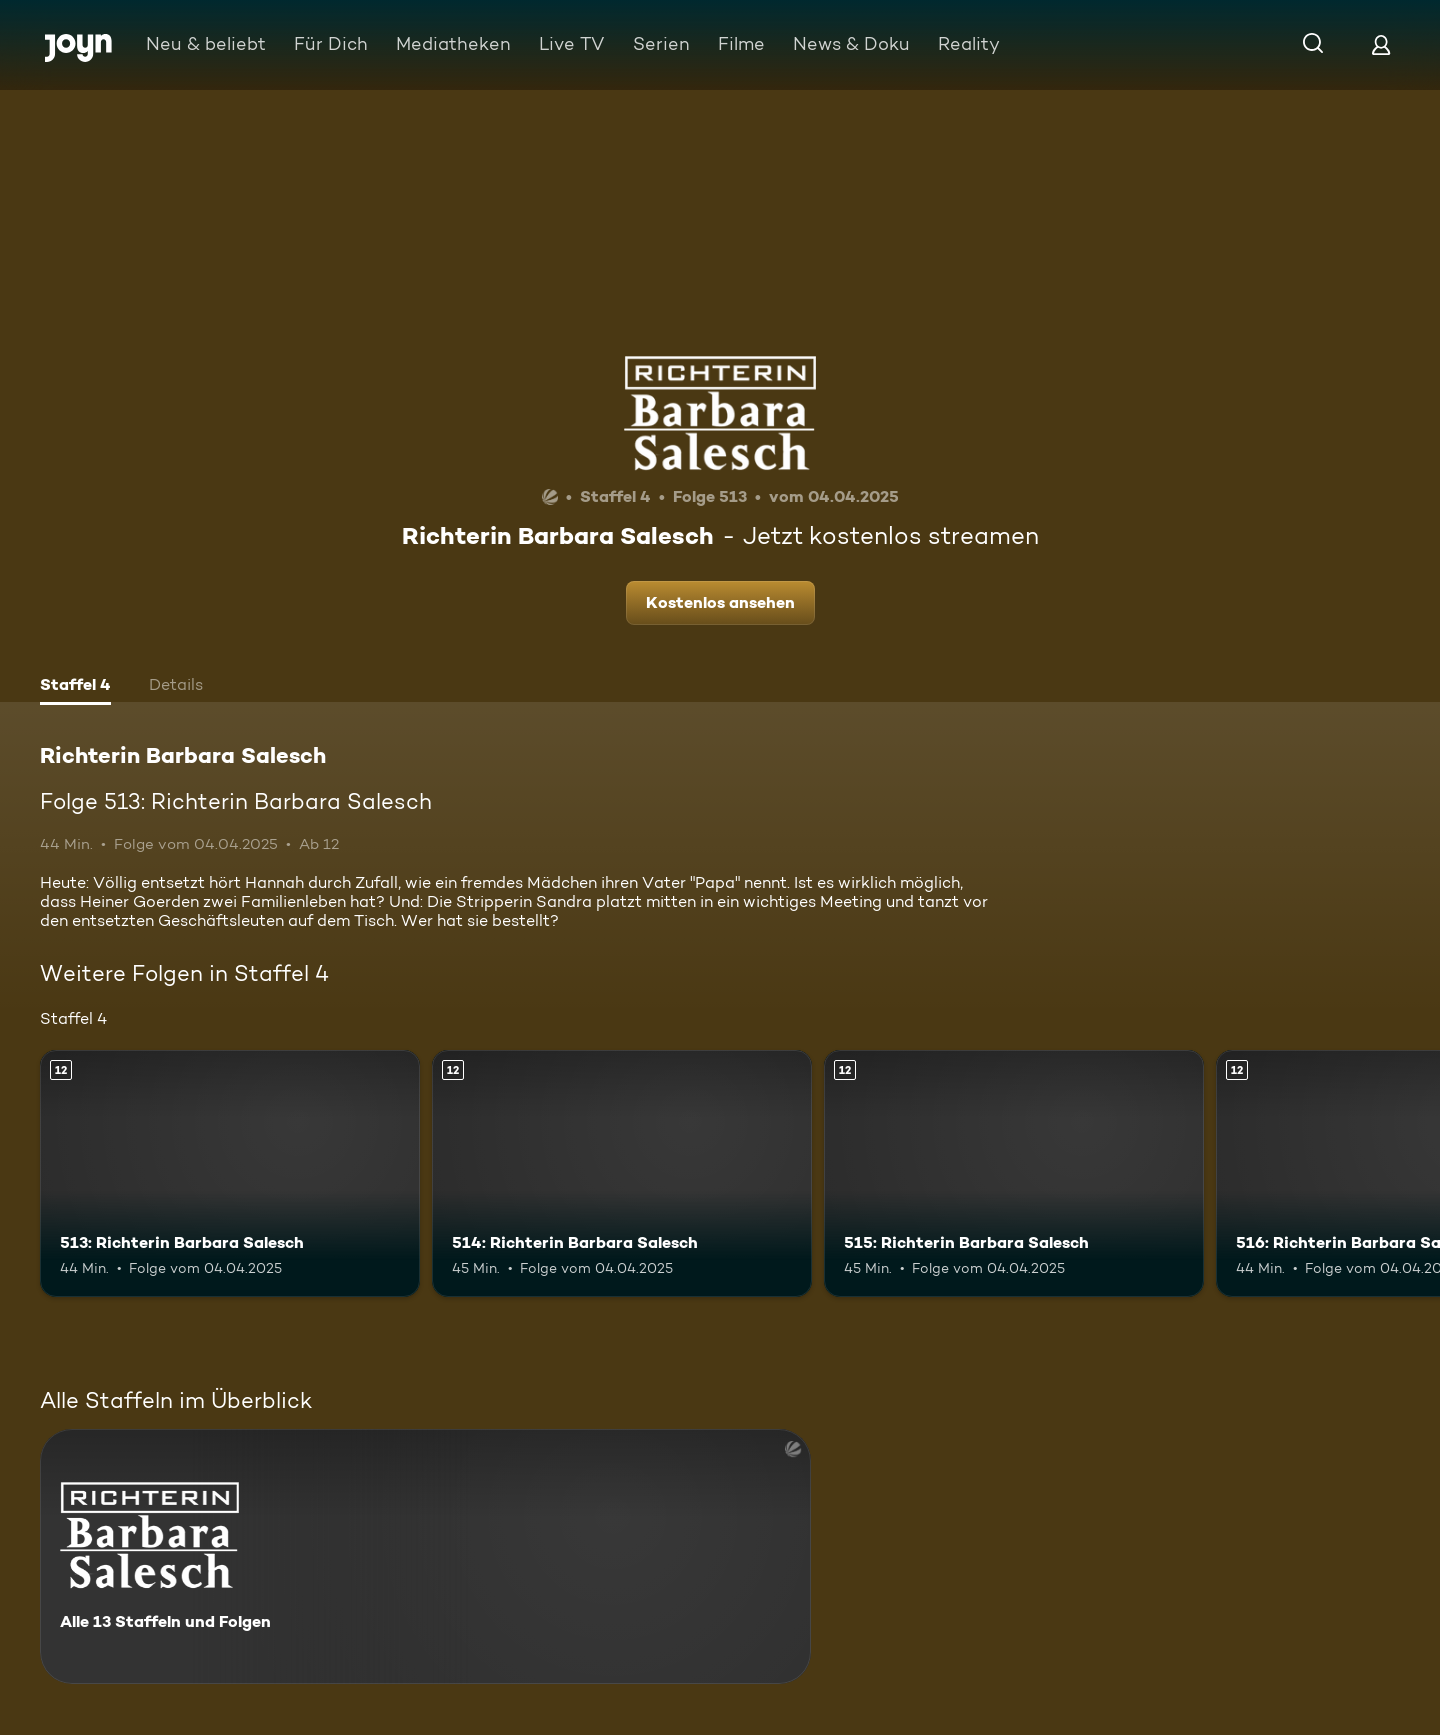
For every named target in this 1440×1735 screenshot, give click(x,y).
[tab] (75, 687)
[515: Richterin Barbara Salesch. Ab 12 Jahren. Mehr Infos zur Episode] (1014, 1173)
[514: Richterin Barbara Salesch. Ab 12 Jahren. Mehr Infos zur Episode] (622, 1173)
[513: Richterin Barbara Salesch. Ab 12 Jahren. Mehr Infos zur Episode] (230, 1173)
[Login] (1381, 44)
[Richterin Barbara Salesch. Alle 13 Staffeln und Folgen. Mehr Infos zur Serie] (425, 1556)
